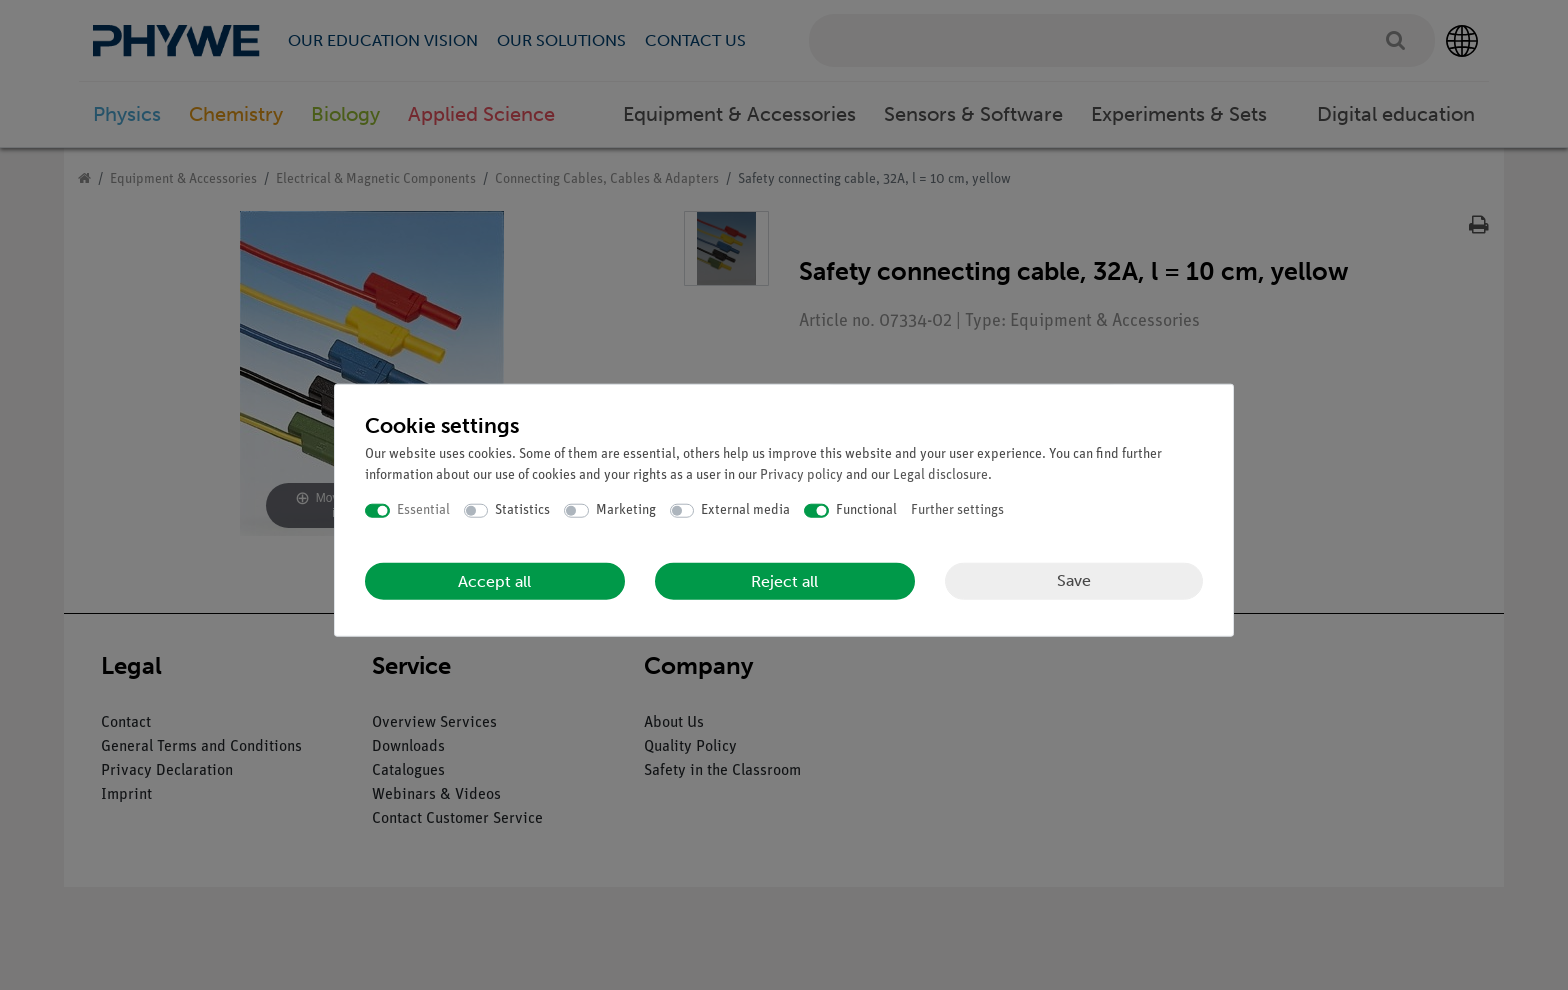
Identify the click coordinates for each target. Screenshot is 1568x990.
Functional (866, 510)
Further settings (957, 510)
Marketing (626, 510)
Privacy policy (801, 475)
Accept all (494, 580)
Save (1074, 580)
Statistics (522, 510)
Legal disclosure (940, 475)
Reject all (784, 580)
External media (745, 510)
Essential (423, 510)
